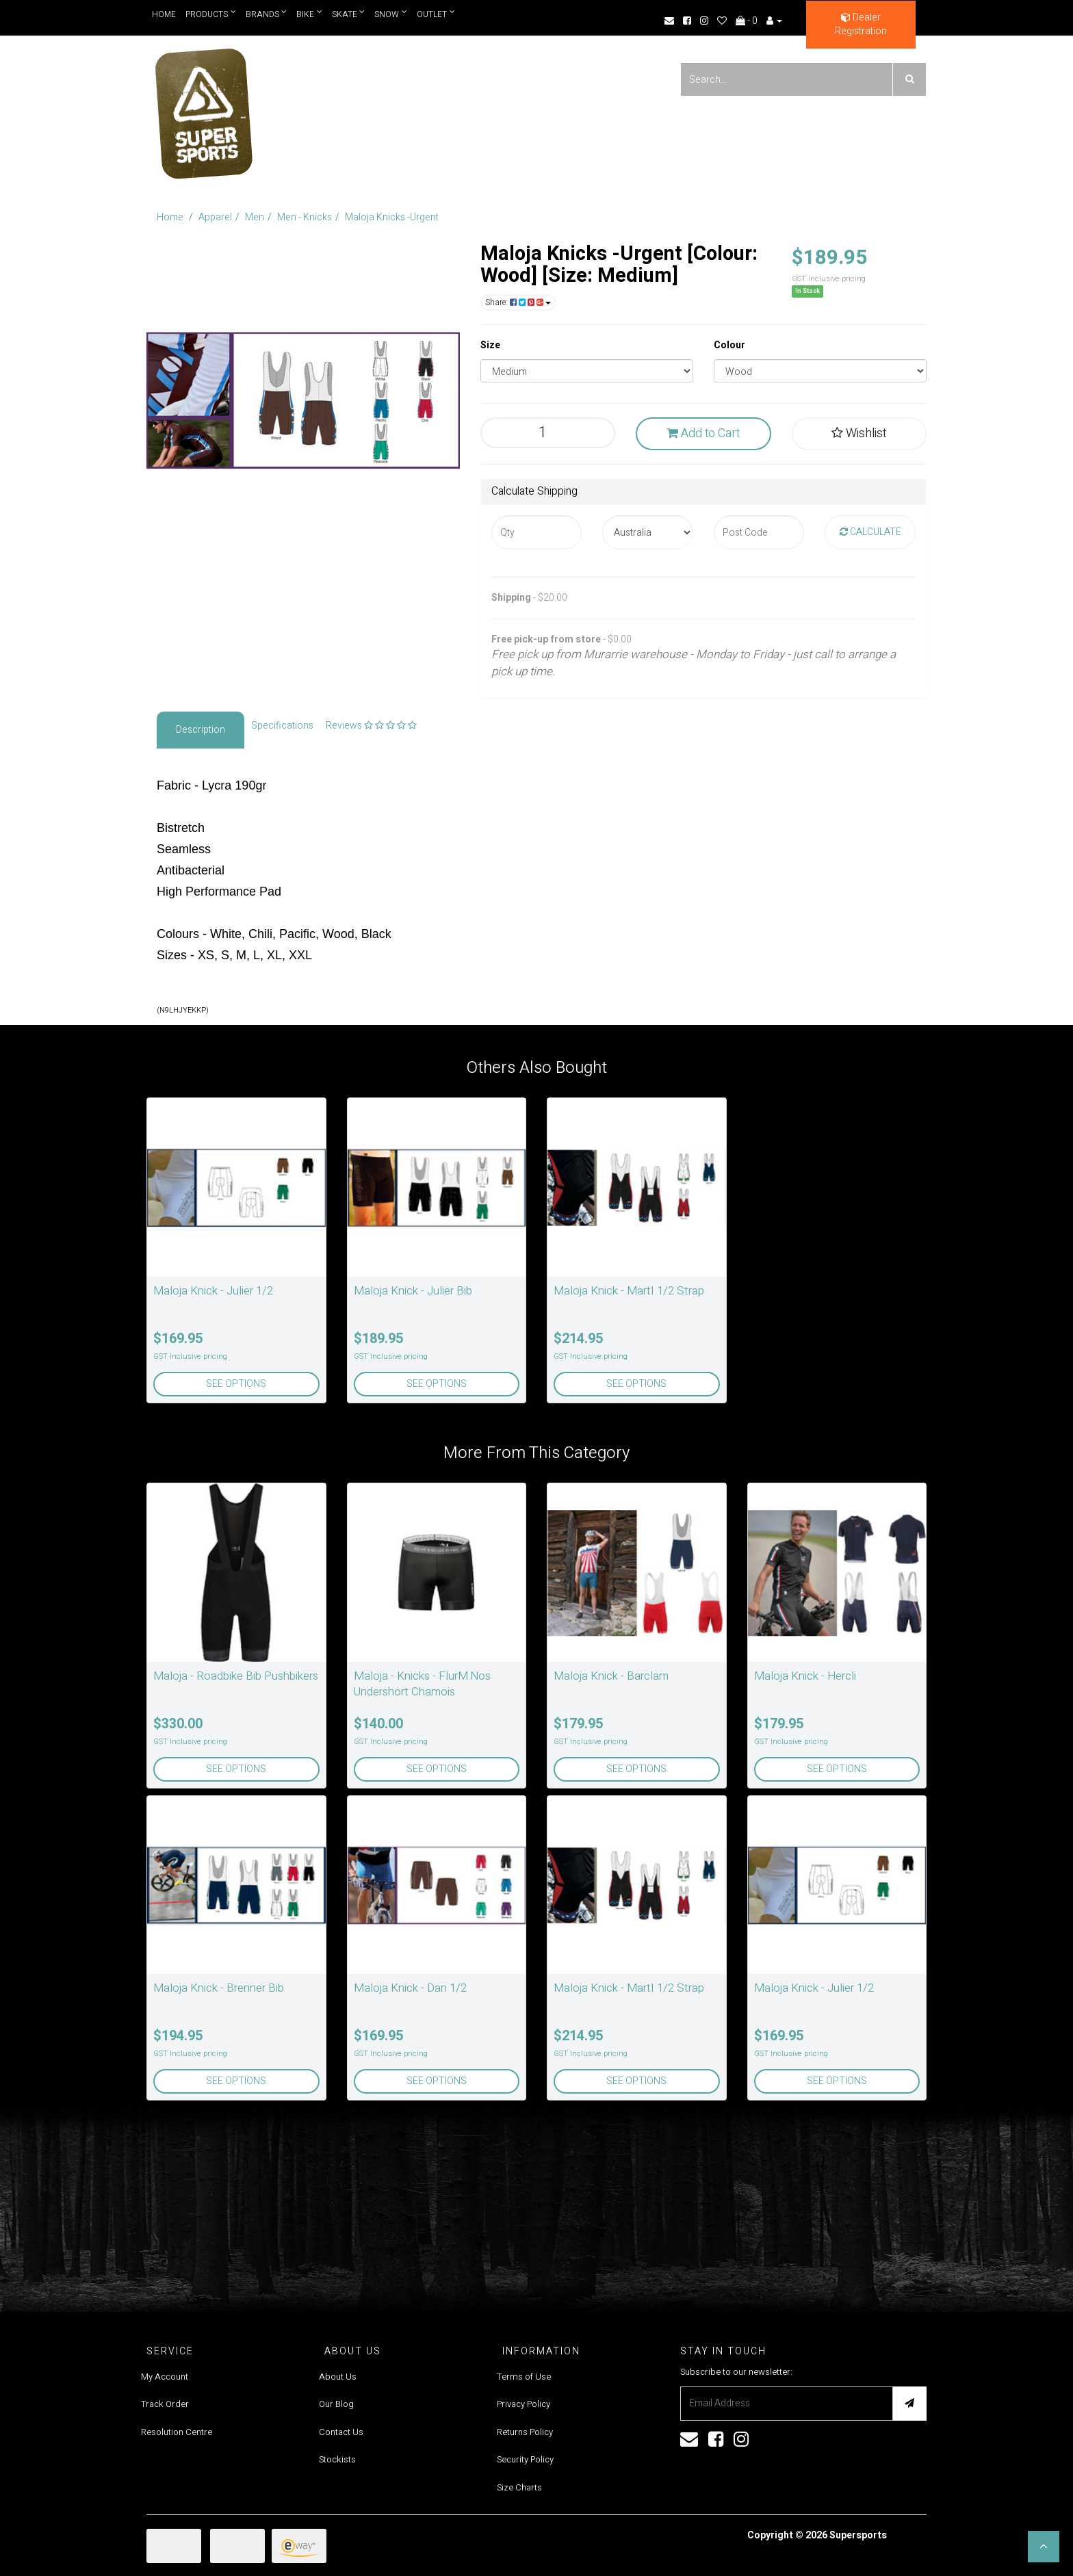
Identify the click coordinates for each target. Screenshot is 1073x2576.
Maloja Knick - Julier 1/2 (213, 1290)
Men (254, 217)
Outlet (436, 14)
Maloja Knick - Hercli (805, 1675)
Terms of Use (524, 2376)
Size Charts (519, 2487)
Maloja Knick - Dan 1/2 (410, 1987)
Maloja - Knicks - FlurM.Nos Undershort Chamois (422, 1684)
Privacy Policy (523, 2403)
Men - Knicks (304, 217)
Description (200, 730)
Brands (266, 14)
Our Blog (336, 2403)
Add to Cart (703, 433)
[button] (1043, 2546)
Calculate (870, 532)
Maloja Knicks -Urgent (392, 217)
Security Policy (525, 2459)
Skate (348, 14)
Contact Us (341, 2431)
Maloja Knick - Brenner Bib (218, 1987)
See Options (236, 1384)
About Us (338, 2376)
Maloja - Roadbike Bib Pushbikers (235, 1675)
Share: (518, 302)
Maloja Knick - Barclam (611, 1675)
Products (210, 14)
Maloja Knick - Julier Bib (413, 1290)
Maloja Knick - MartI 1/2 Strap (629, 1290)
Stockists (337, 2459)
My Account (164, 2376)
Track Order (165, 2403)
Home (164, 14)
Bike (310, 14)
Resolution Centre (176, 2431)
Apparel (215, 217)
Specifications (282, 725)
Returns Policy (525, 2431)
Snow (391, 14)
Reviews (371, 725)
